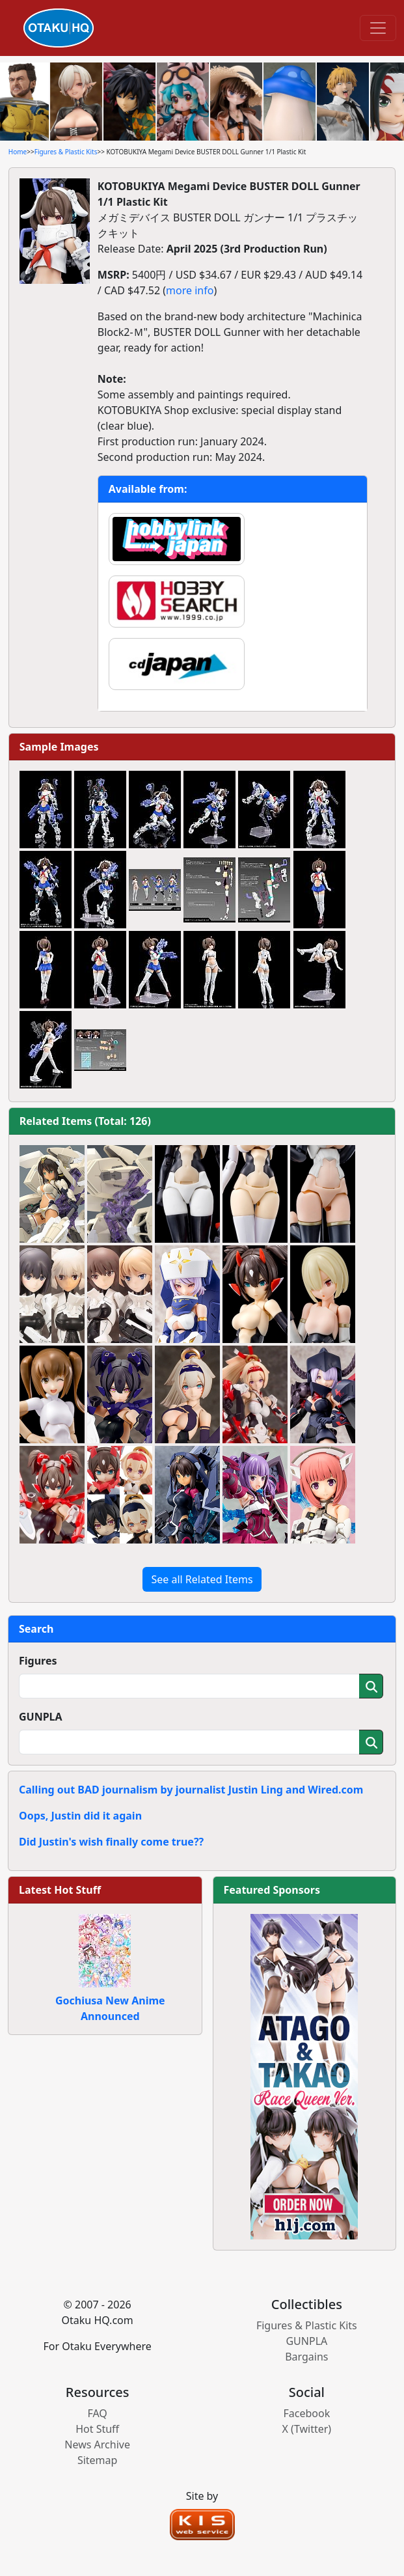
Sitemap (97, 2460)
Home (17, 151)
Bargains (306, 2356)
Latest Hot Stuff (60, 1890)
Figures (38, 1661)
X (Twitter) (307, 2429)
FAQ (97, 2413)
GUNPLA (40, 1717)
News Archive (97, 2444)
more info (189, 290)
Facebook (306, 2413)
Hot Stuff (97, 2429)
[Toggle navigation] (378, 28)
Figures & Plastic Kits (66, 151)
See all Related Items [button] (201, 1579)
